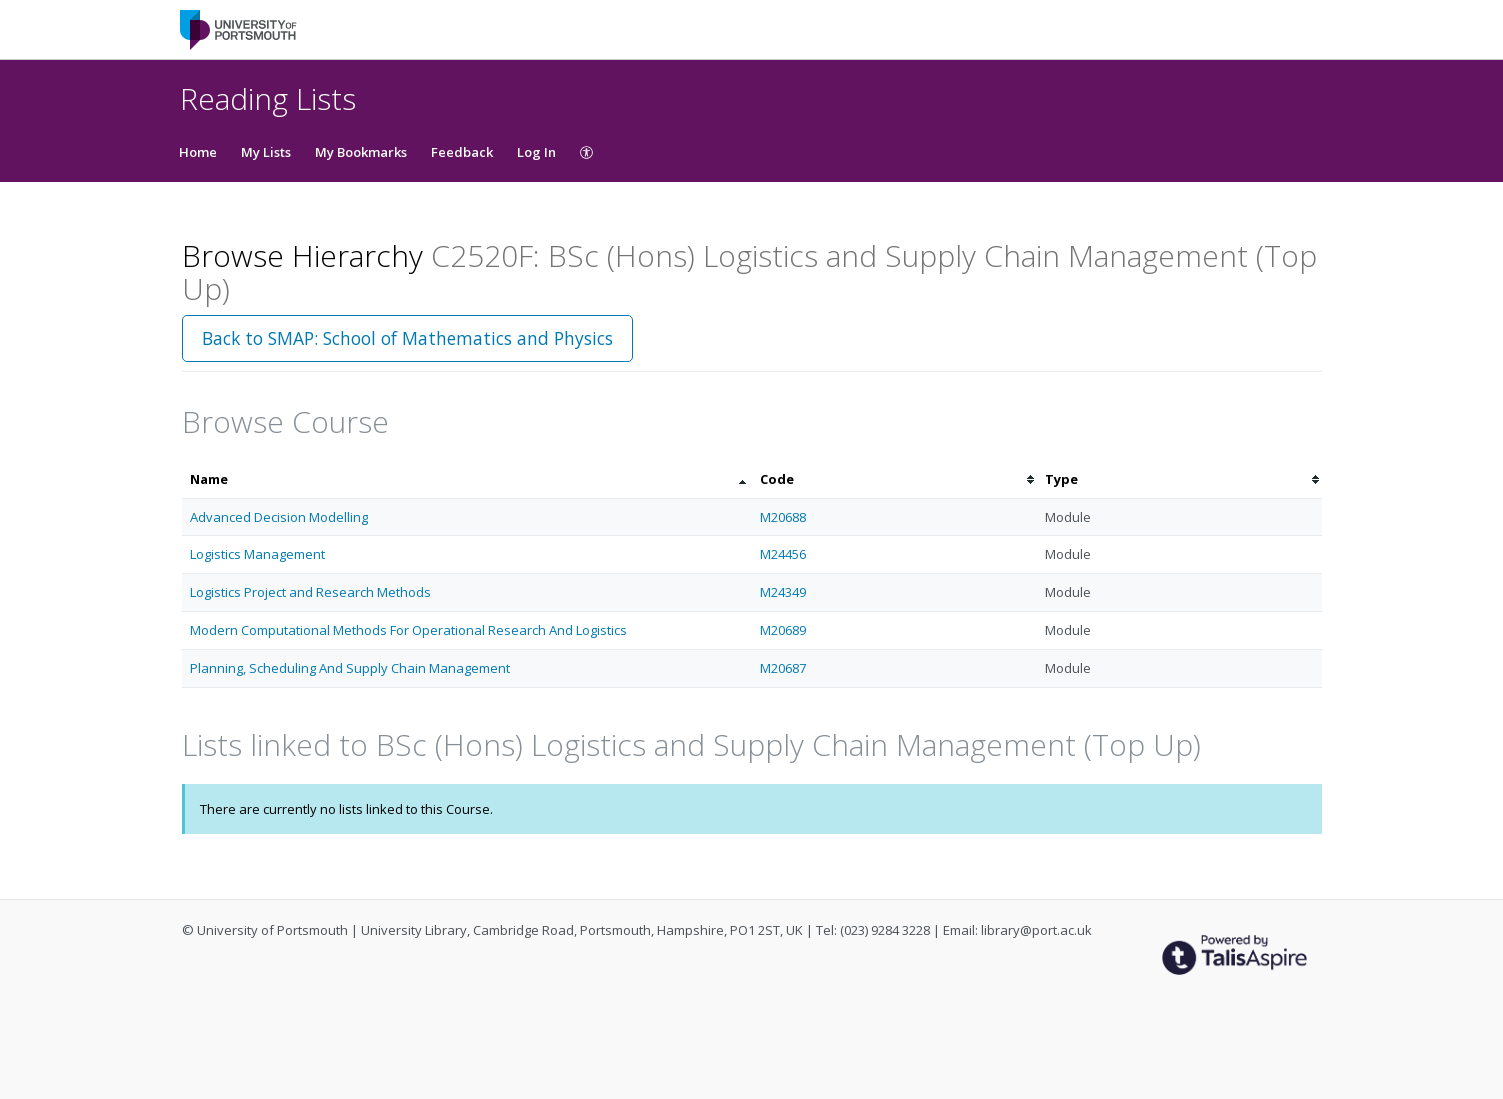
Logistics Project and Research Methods (310, 592)
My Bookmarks (361, 152)
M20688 (783, 517)
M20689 (783, 630)
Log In (536, 152)
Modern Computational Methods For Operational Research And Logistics (408, 630)
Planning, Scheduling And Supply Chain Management (350, 668)
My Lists (266, 152)
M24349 (783, 592)
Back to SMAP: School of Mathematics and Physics (407, 338)
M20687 (783, 668)
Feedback (462, 152)
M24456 (783, 554)
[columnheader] (467, 479)
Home (198, 152)
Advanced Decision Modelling (279, 517)
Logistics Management (257, 554)
